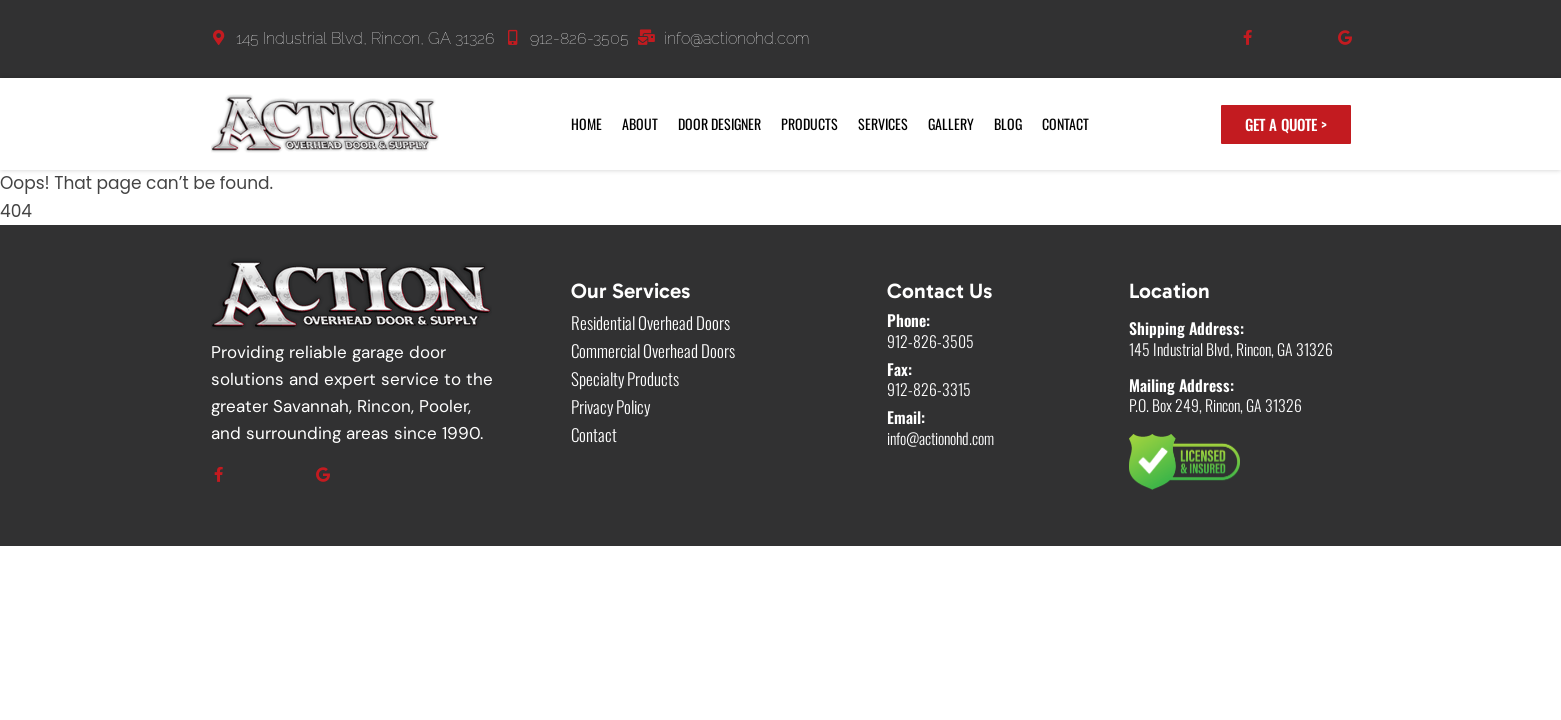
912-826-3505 (579, 38)
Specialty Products (625, 379)
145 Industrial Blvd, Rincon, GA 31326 (365, 38)
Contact (1065, 123)
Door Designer (719, 123)
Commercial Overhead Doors (653, 351)
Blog (1008, 123)
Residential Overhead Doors (650, 323)
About (640, 123)
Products (809, 123)
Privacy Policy (610, 407)
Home (586, 123)
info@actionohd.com (737, 38)
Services (883, 123)
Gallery (951, 123)
